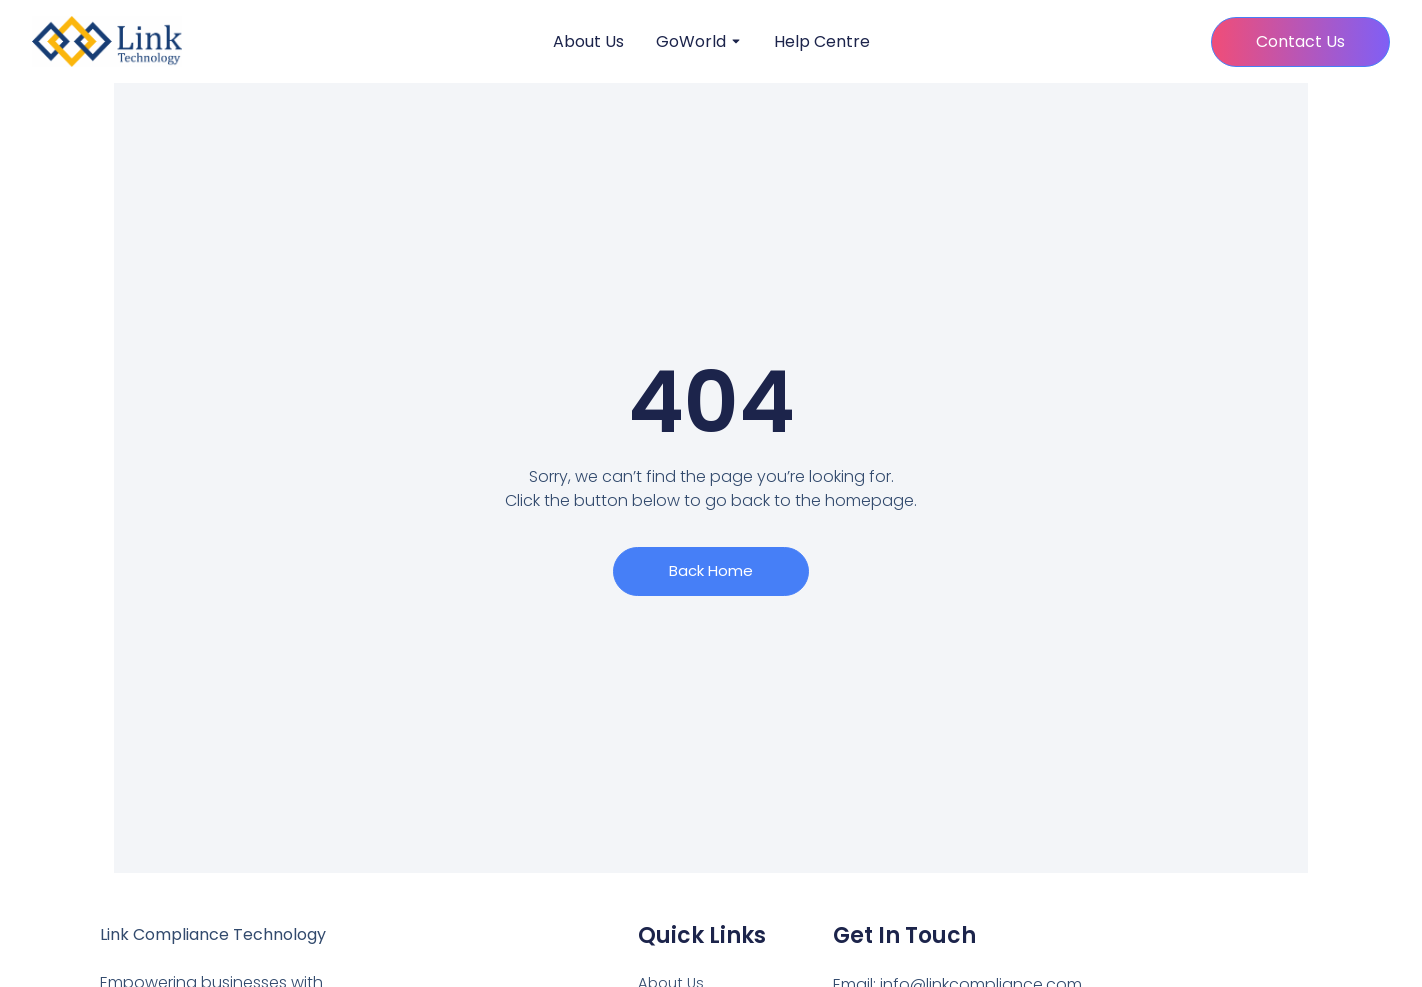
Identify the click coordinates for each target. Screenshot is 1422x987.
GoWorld (691, 42)
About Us (588, 42)
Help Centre (822, 42)
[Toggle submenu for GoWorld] (734, 42)
